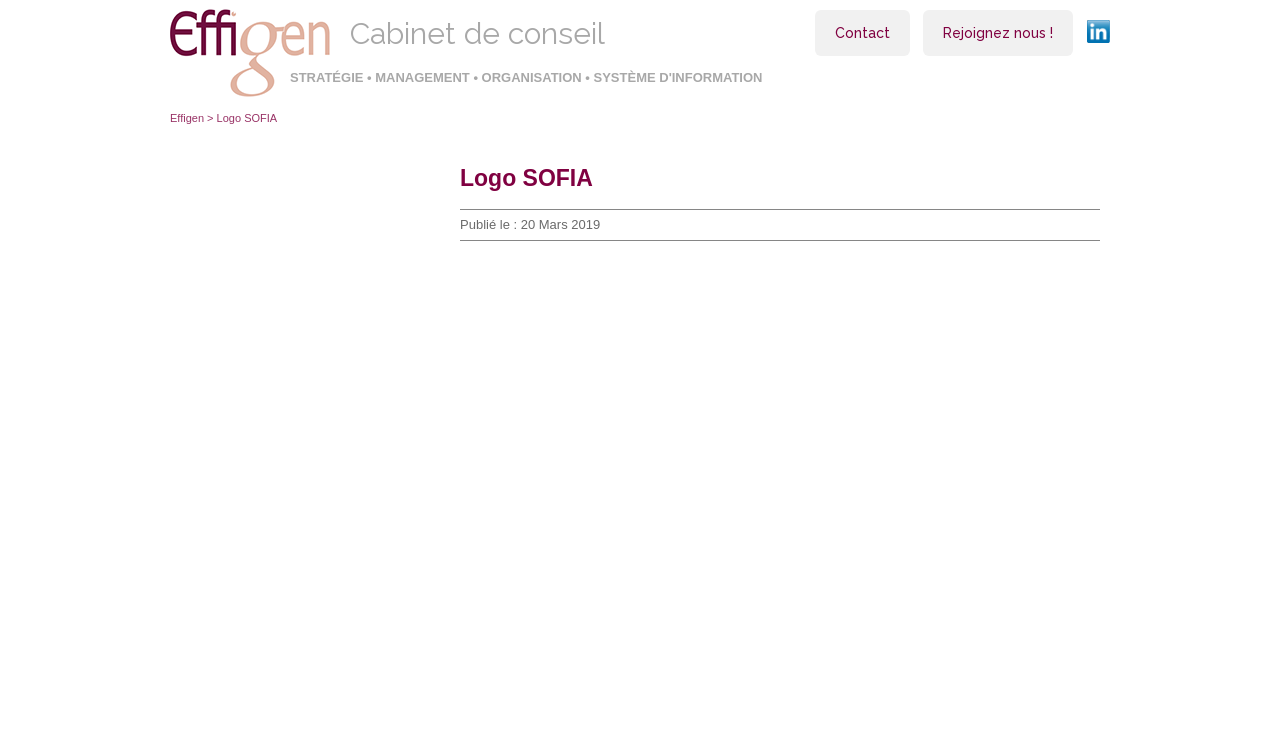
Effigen (187, 118)
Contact (862, 33)
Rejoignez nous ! (998, 33)
